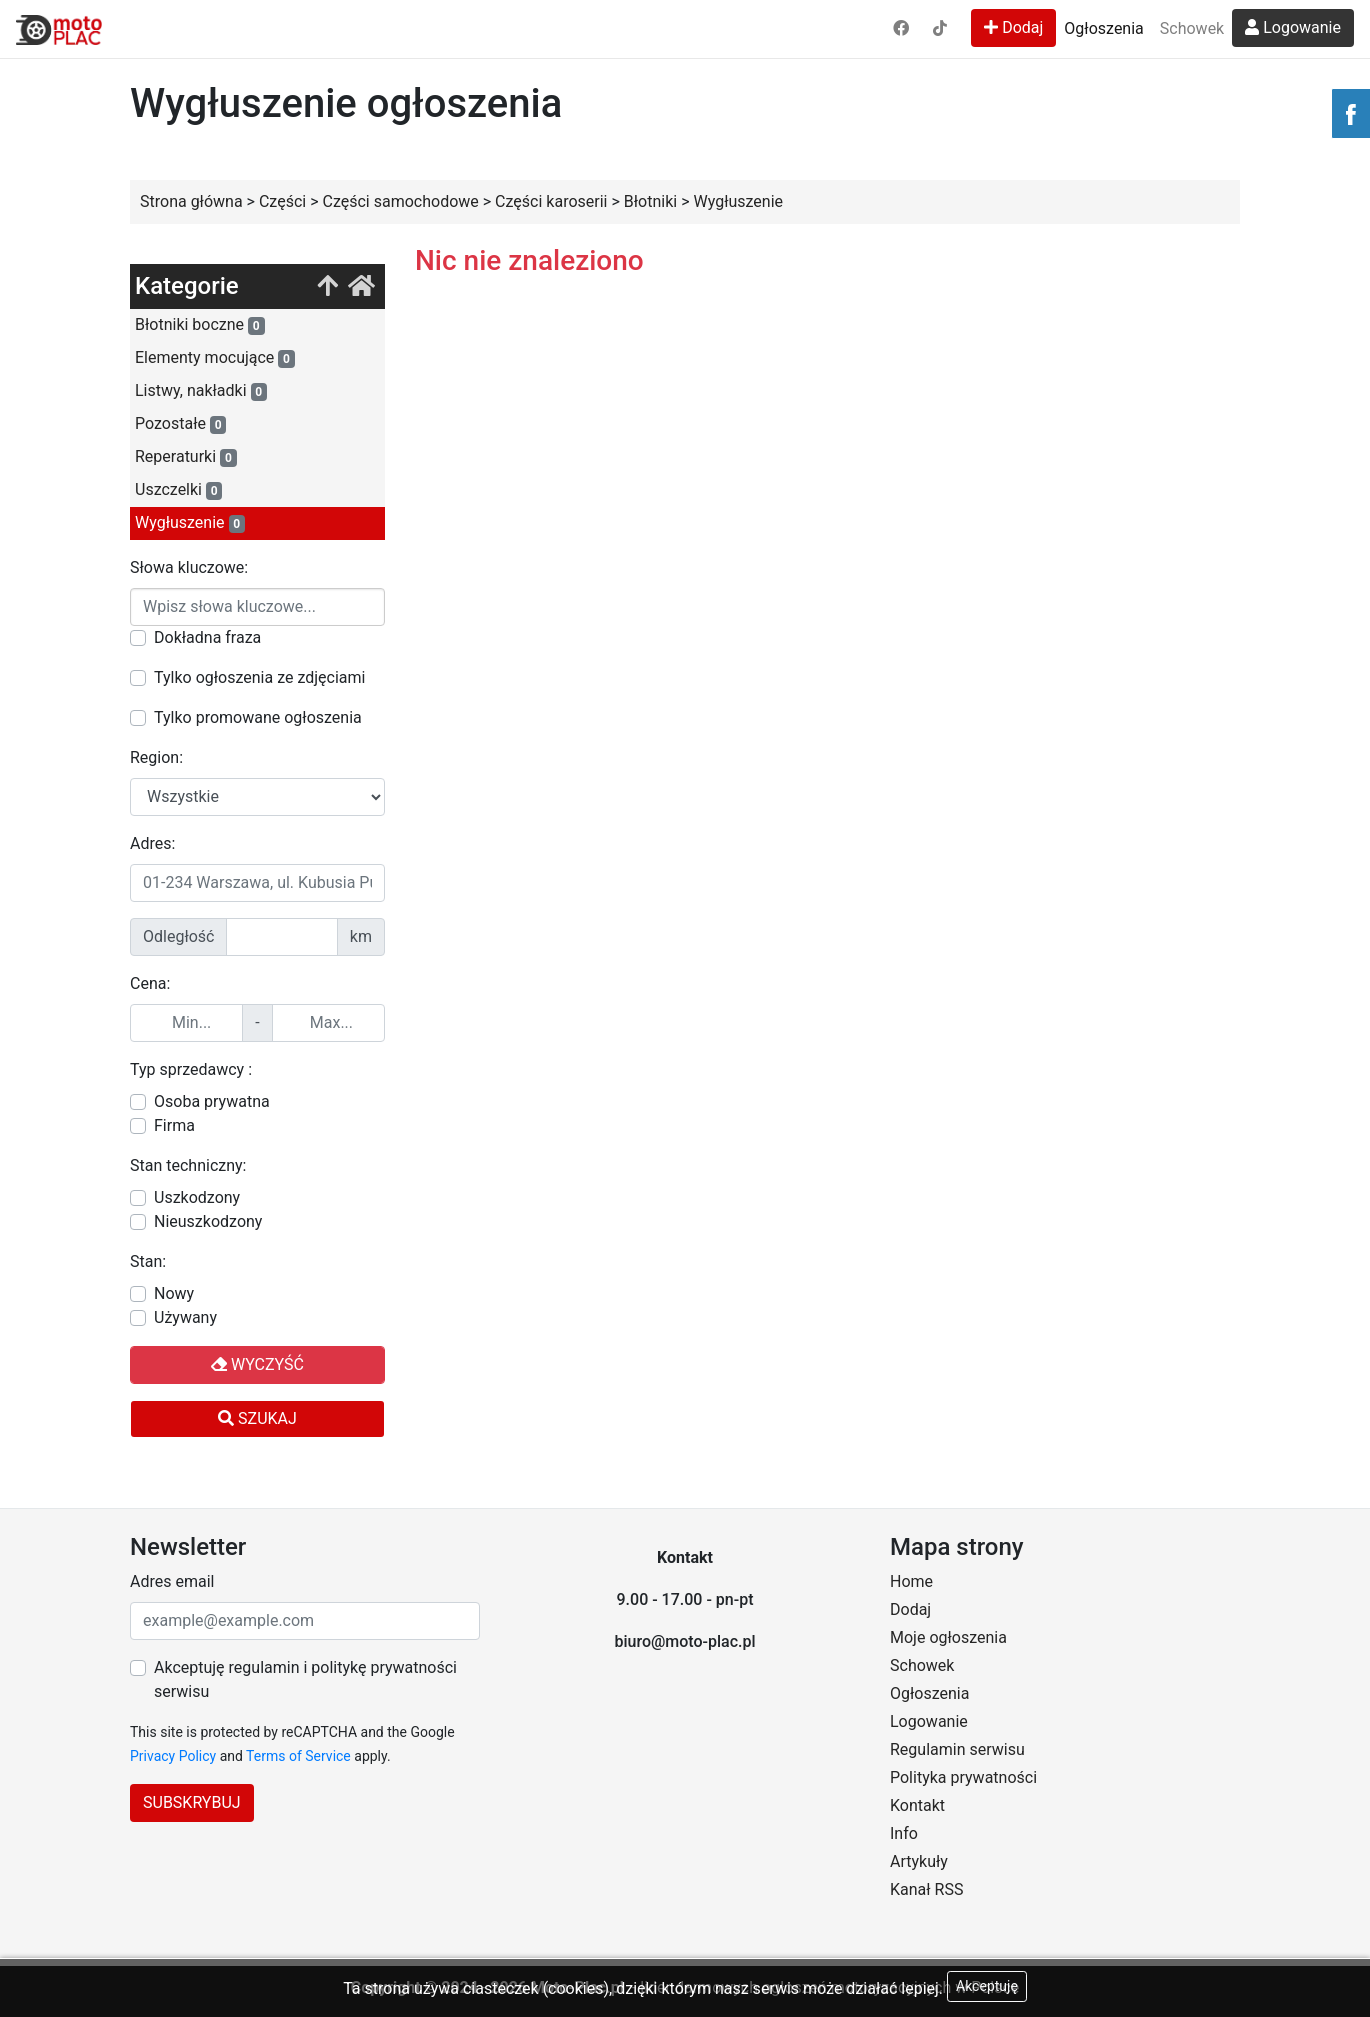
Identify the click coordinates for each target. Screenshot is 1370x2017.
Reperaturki (186, 457)
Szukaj (257, 1418)
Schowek (1192, 28)
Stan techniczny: (188, 1165)
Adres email (172, 1581)
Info (904, 1833)
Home (911, 1581)
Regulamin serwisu (957, 1749)
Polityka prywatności (963, 1777)
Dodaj (1013, 27)
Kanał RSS (926, 1889)
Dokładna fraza (207, 637)
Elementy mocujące (215, 358)
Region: (156, 757)
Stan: (148, 1261)
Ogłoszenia (1103, 28)
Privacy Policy (173, 1756)
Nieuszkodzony (208, 1221)
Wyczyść (257, 1364)
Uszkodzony (197, 1197)
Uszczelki (178, 490)
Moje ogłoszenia (948, 1637)
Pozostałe (180, 424)
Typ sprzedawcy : (191, 1069)
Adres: (152, 843)
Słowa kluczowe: (189, 567)
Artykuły (919, 1861)
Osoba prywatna (212, 1101)
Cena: (150, 983)
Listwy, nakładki (201, 391)
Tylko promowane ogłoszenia (258, 717)
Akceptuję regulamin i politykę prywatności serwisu (305, 1679)
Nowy (174, 1293)
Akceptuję (987, 1986)
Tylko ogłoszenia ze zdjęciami (259, 677)
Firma (174, 1125)
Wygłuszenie (190, 523)
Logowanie (1293, 27)
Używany (185, 1317)
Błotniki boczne (200, 325)
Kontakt (917, 1805)
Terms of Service (298, 1756)
